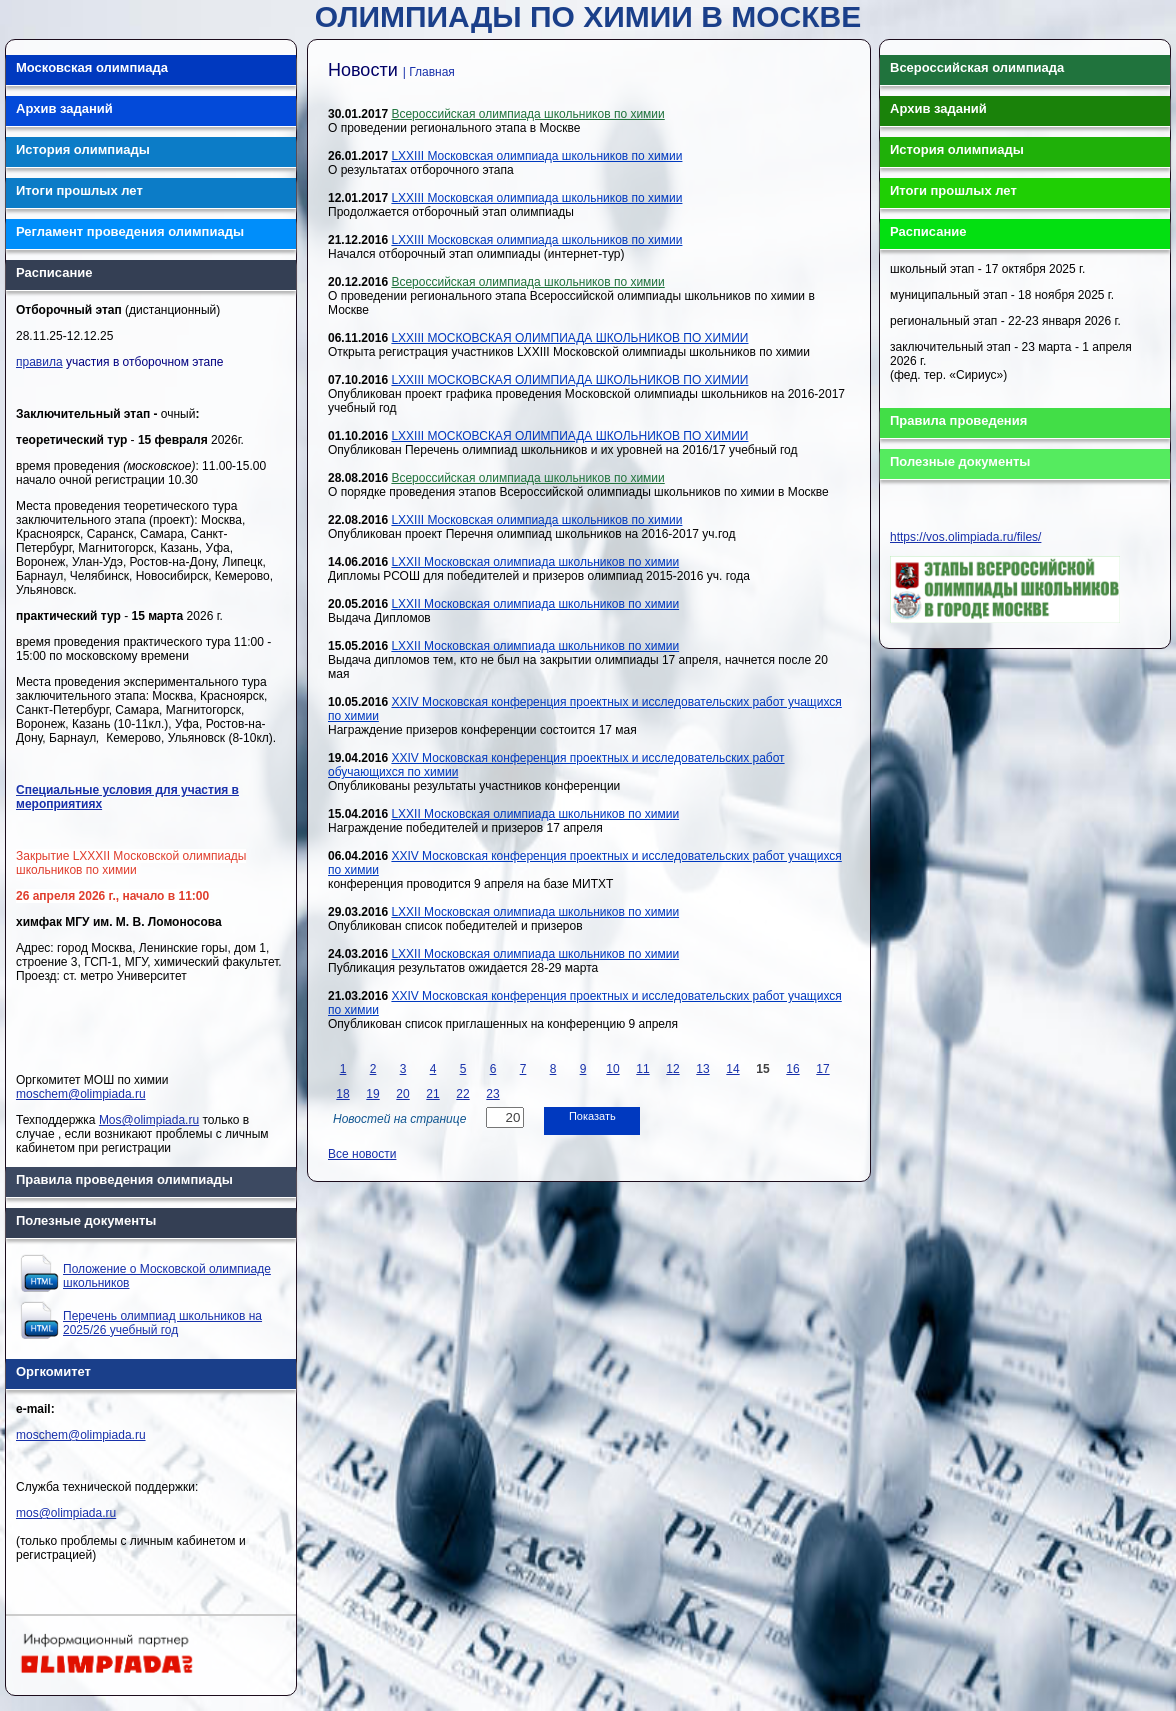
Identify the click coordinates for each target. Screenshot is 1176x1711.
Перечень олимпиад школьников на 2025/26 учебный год (162, 1323)
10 (612, 1069)
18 (342, 1094)
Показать (592, 1116)
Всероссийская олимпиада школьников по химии (527, 114)
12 (672, 1069)
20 (402, 1094)
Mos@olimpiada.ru (149, 1120)
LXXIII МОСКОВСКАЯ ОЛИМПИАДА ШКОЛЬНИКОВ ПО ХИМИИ (569, 338)
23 (492, 1094)
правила (39, 362)
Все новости (362, 1154)
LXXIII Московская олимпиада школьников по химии (536, 156)
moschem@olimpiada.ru (81, 1094)
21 (432, 1094)
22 (462, 1094)
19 (372, 1094)
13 (702, 1069)
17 (822, 1069)
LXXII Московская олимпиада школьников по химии (535, 562)
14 (732, 1069)
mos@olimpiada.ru (66, 1513)
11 (642, 1069)
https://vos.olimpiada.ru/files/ (965, 537)
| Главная (429, 72)
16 (792, 1069)
